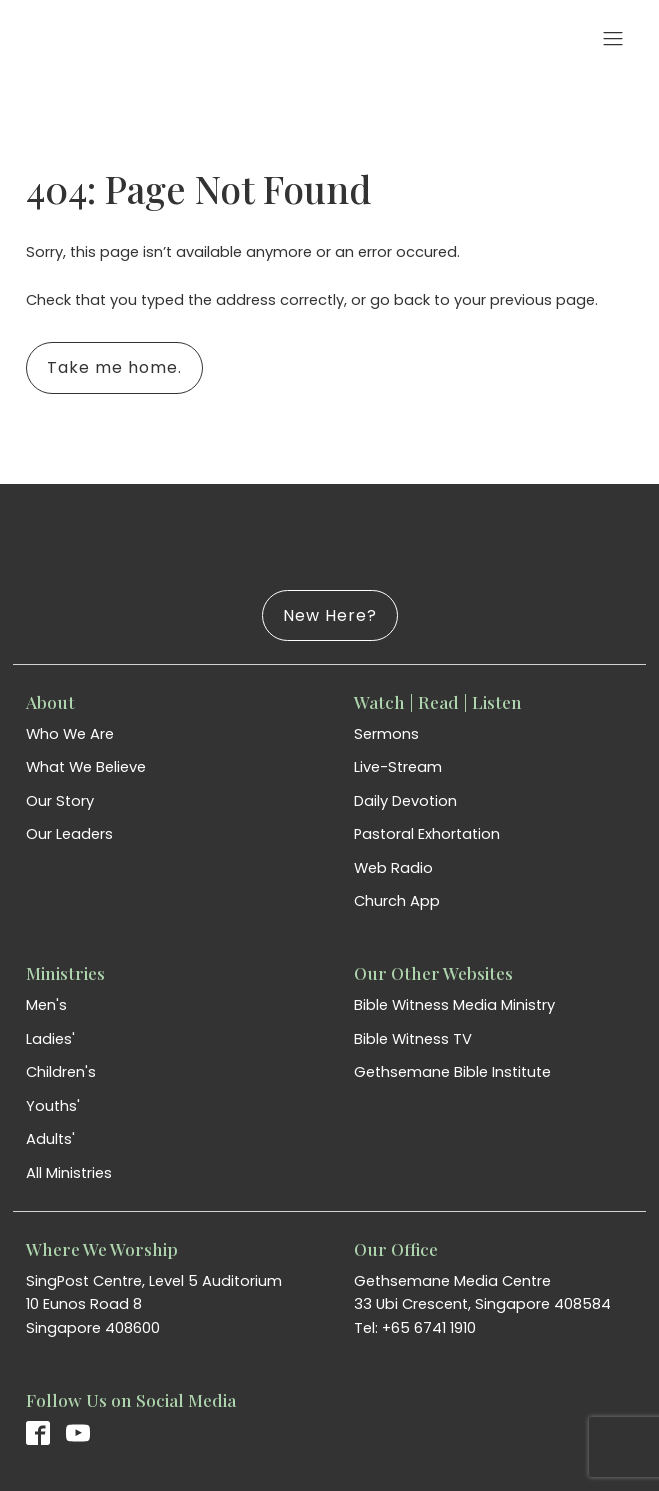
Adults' (50, 1139)
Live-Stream (398, 767)
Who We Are (70, 734)
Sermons (386, 734)
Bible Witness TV (413, 1039)
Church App (397, 901)
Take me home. (114, 367)
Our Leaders (69, 834)
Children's (61, 1072)
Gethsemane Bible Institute (452, 1072)
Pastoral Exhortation (427, 834)
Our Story (60, 801)
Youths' (53, 1106)
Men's (46, 1005)
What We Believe (86, 767)
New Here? (330, 615)
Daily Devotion (405, 801)
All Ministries (69, 1173)
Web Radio (393, 868)
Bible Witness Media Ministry (454, 1005)
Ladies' (50, 1039)
